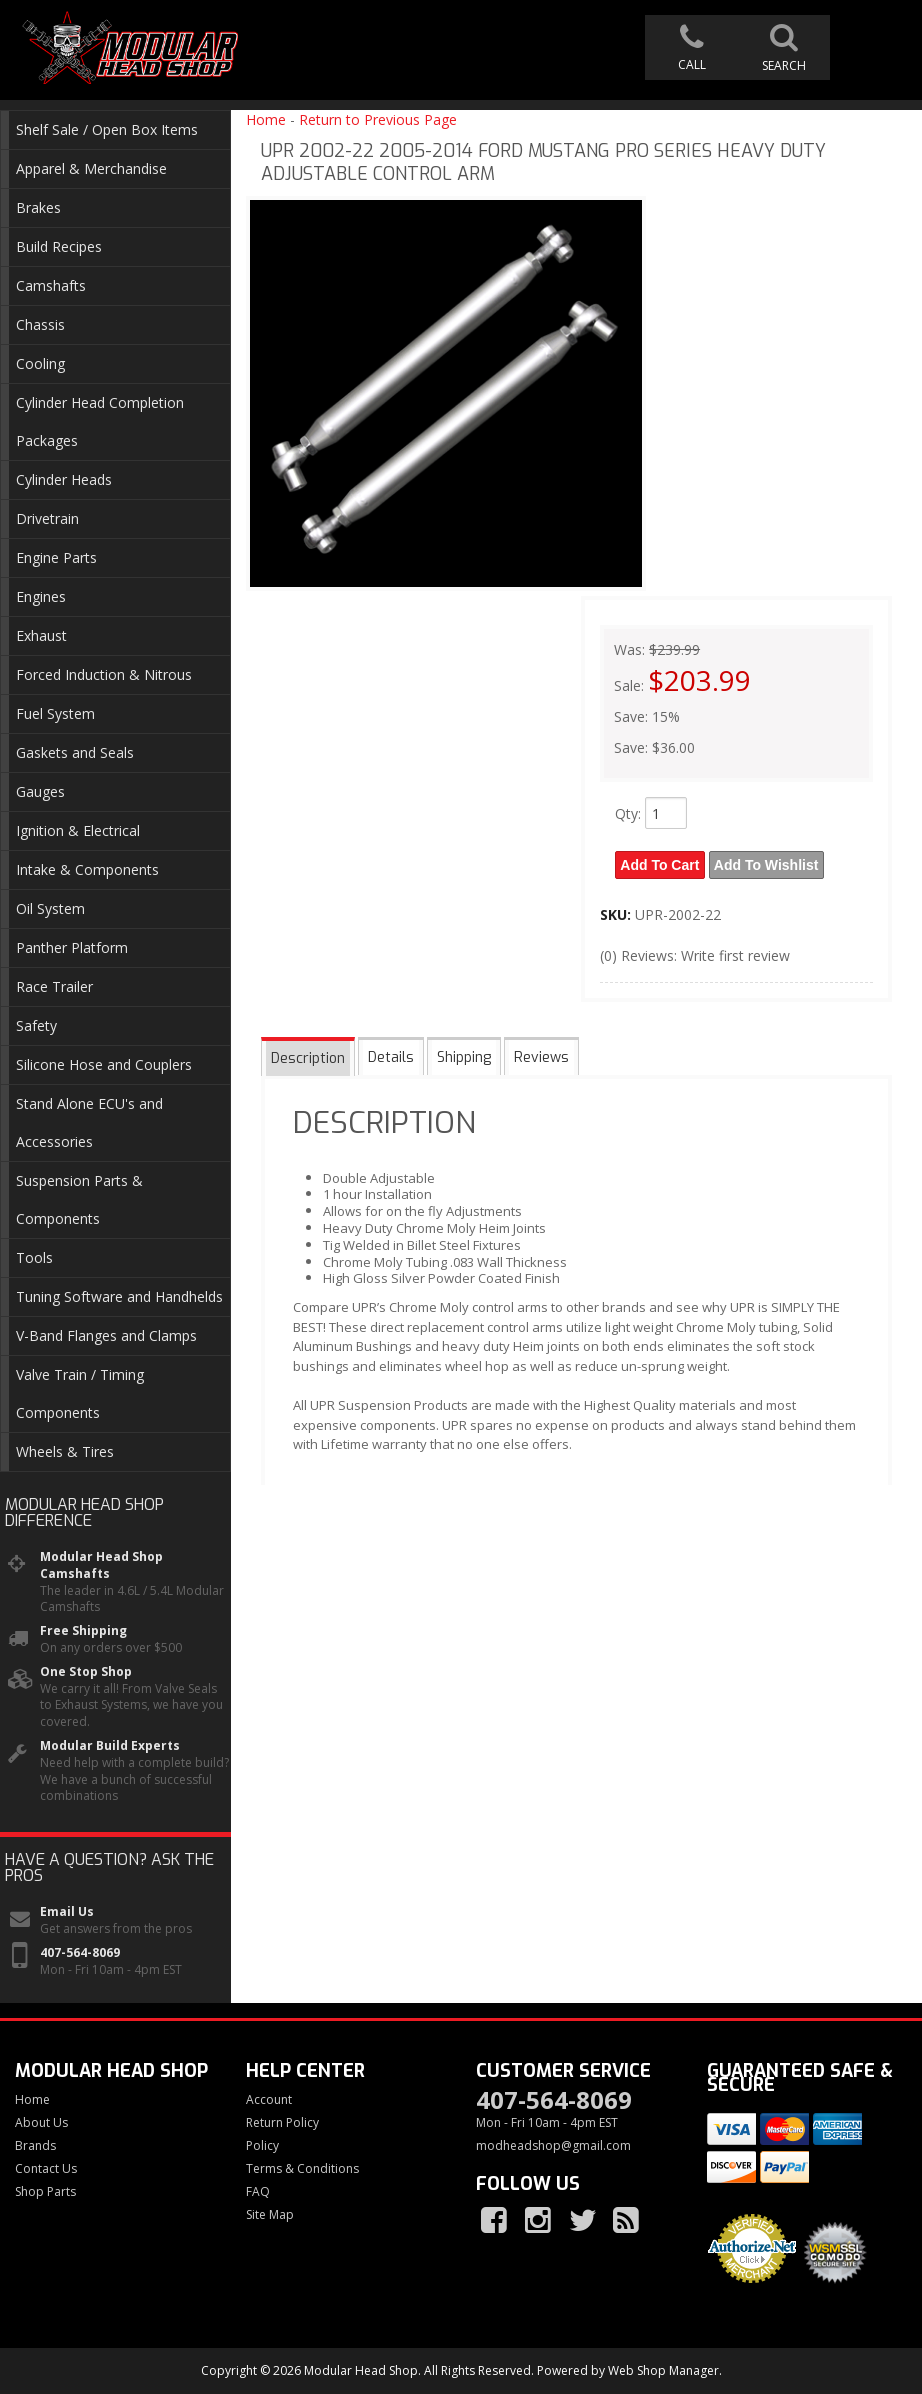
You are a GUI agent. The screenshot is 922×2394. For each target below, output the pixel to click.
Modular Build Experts (110, 1746)
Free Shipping (83, 1631)
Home (266, 119)
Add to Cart (660, 864)
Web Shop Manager (663, 2370)
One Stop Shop (86, 1672)
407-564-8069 (80, 1953)
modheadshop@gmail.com (553, 2146)
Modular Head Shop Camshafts (101, 1565)
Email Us (67, 1912)
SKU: (617, 912)
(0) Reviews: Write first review (695, 953)
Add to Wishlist (768, 864)
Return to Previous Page (378, 119)
